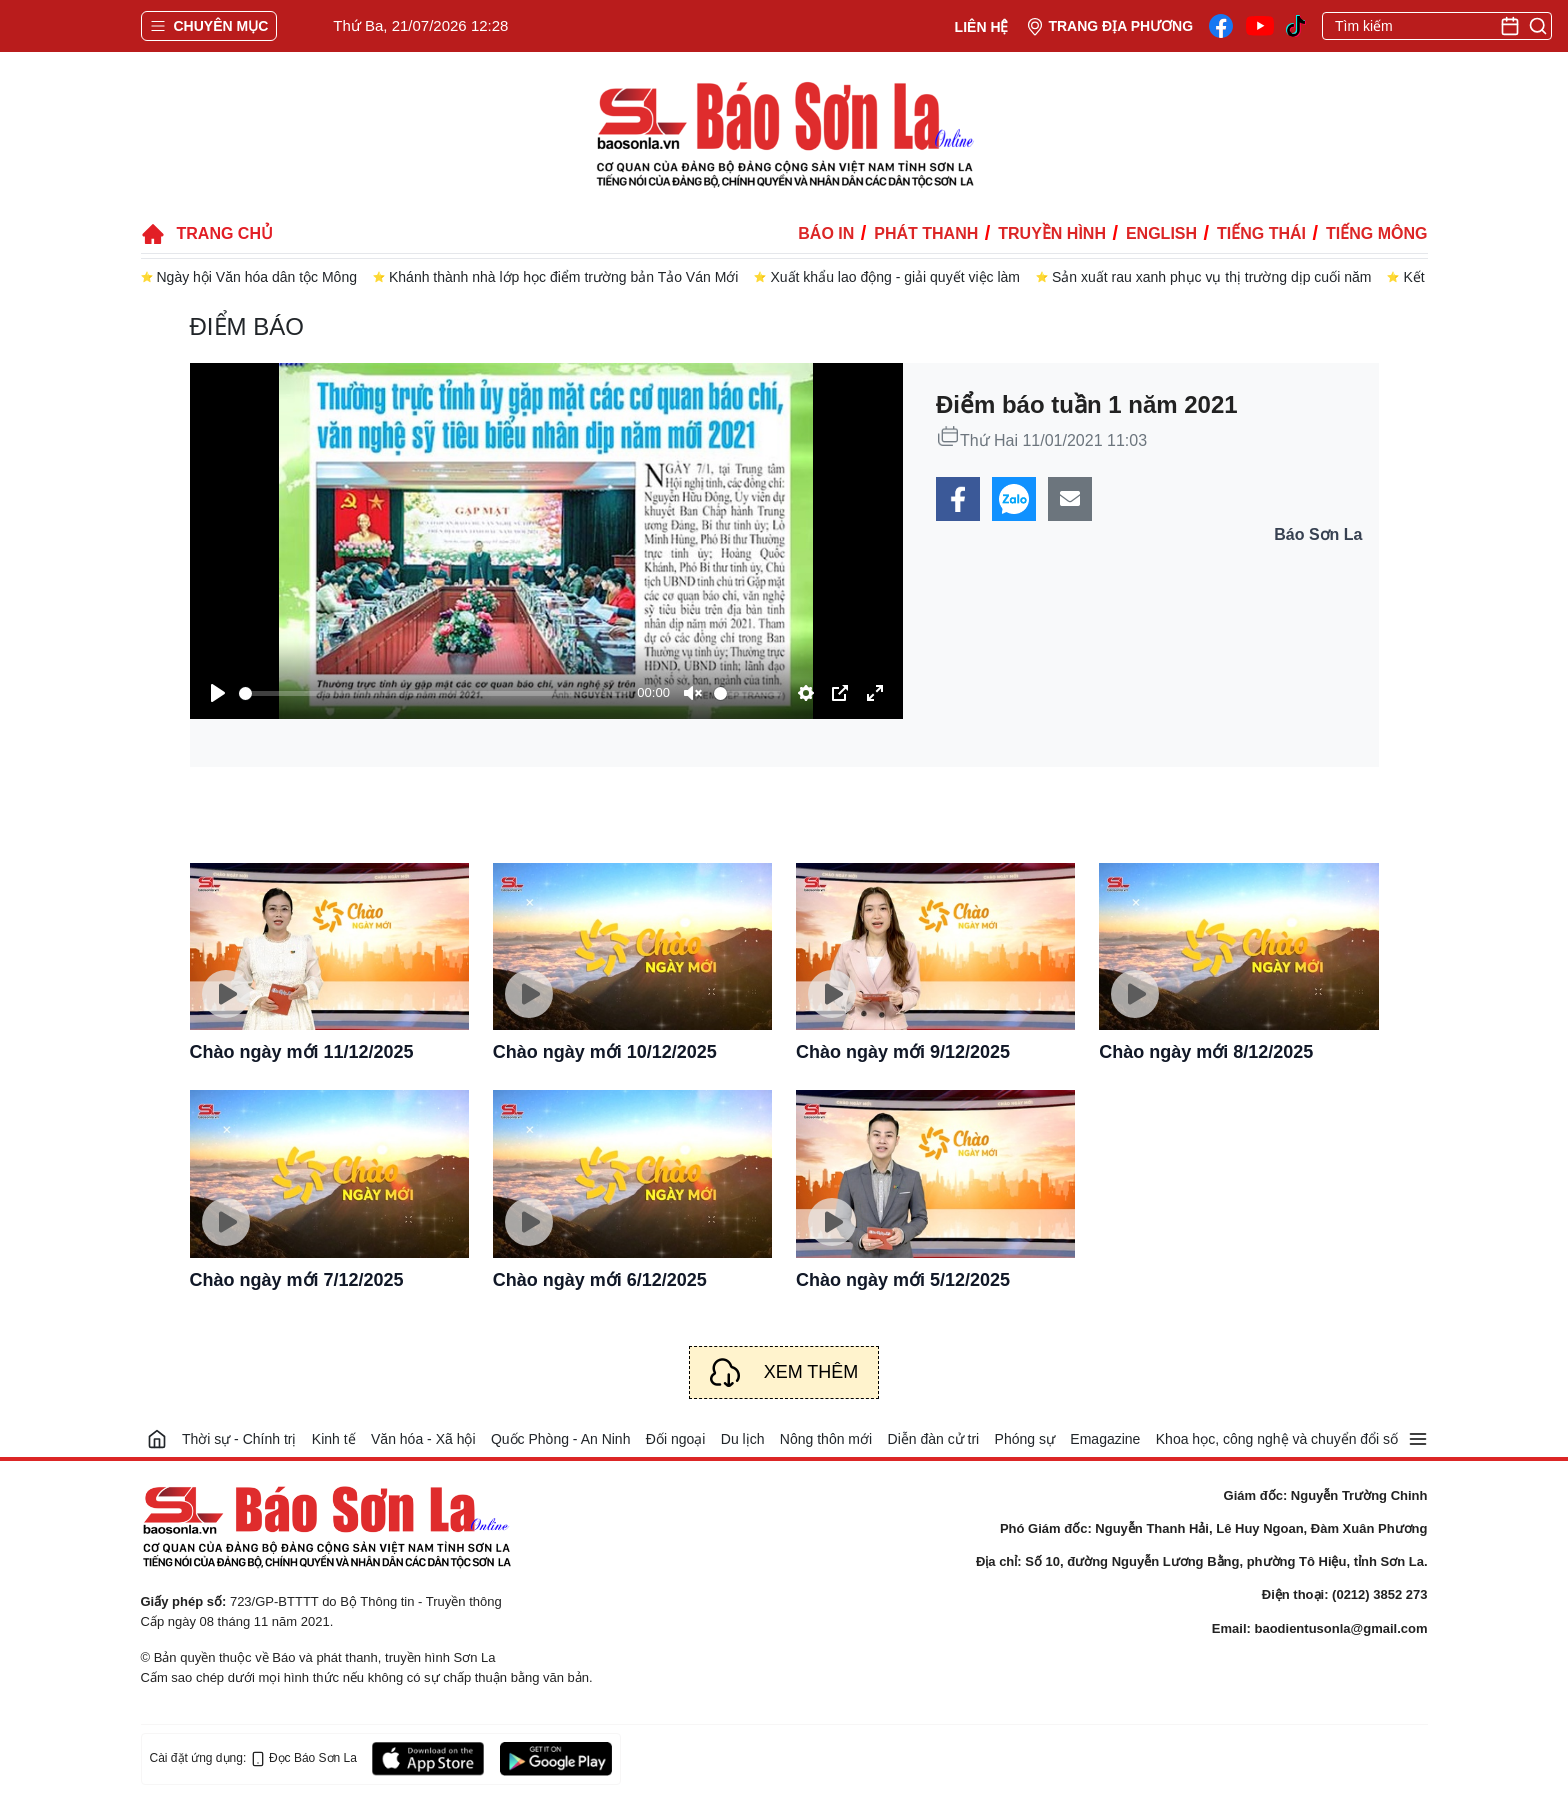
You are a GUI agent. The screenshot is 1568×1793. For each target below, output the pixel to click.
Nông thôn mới (826, 1439)
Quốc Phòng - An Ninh (561, 1439)
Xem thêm (811, 1372)
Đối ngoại (676, 1439)
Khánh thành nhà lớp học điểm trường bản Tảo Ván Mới (563, 277)
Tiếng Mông (1376, 233)
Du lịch (743, 1439)
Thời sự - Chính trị (239, 1439)
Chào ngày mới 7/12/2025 (297, 1280)
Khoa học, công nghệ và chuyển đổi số (1277, 1439)
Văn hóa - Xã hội (423, 1439)
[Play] (218, 693)
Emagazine (1105, 1439)
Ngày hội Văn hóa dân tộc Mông (257, 277)
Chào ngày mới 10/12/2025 (605, 1052)
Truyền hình (1052, 233)
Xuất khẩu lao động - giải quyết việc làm (895, 277)
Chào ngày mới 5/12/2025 (903, 1280)
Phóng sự (1025, 1439)
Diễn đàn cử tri (934, 1439)
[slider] (434, 693)
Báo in (826, 233)
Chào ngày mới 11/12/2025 (302, 1052)
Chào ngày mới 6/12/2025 (600, 1280)
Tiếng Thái (1261, 233)
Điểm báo (247, 326)
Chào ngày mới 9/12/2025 (903, 1052)
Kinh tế (334, 1439)
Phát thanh (926, 233)
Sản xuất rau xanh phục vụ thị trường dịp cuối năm (1211, 277)
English (1161, 233)
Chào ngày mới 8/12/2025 (1206, 1052)
